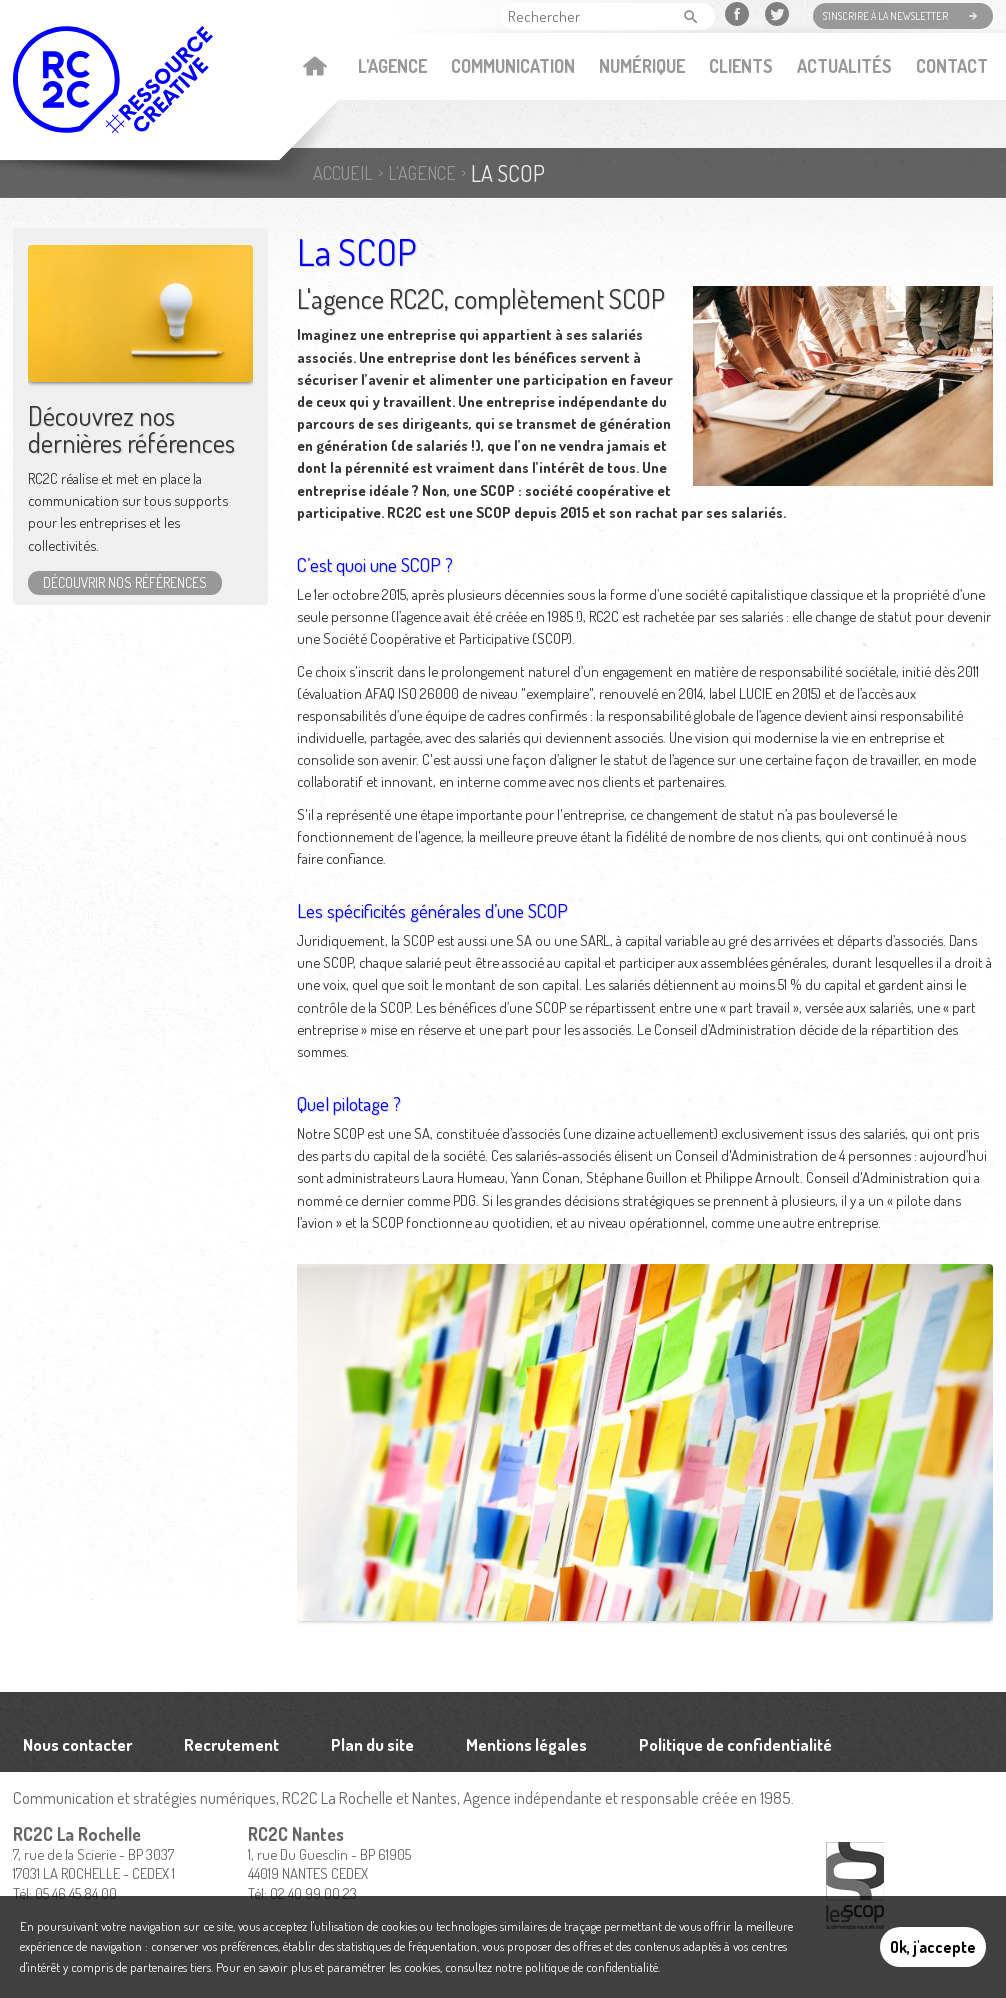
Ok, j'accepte (933, 1947)
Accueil (314, 68)
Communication (513, 66)
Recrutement (231, 1744)
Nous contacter (77, 1744)
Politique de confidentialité (735, 1744)
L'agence (392, 66)
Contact (952, 66)
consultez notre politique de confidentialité (551, 1967)
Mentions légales (526, 1744)
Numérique (642, 66)
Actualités (844, 66)
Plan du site (372, 1744)
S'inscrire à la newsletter (885, 16)
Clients (741, 66)
